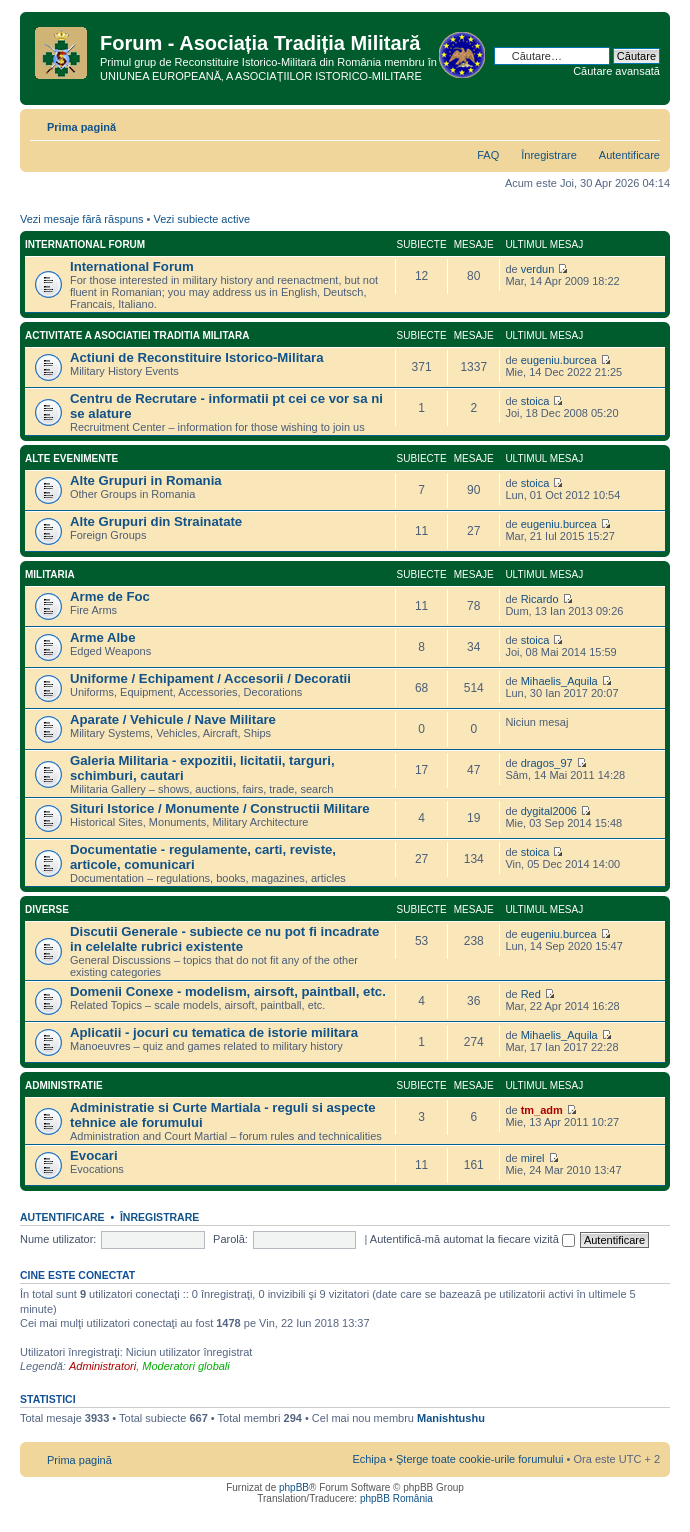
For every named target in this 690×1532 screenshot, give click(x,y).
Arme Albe (102, 637)
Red (531, 994)
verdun (538, 269)
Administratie (64, 1085)
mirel (533, 1158)
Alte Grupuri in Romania (146, 480)
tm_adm (542, 1110)
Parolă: (230, 1239)
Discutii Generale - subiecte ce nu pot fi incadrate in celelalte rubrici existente (224, 939)
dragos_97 (547, 763)
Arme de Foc (110, 596)
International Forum (85, 244)
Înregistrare (549, 155)
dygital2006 (549, 811)
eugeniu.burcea (559, 360)
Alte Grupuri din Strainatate (156, 521)
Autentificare (629, 155)
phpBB (294, 1487)
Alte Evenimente (71, 458)
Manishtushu (451, 1418)
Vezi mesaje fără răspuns (82, 219)
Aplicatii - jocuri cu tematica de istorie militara (214, 1032)
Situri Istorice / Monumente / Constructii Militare (220, 808)
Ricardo (540, 599)
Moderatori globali (185, 1366)
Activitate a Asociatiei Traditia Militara (137, 335)
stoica (535, 401)
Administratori (102, 1366)
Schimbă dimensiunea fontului (645, 123)
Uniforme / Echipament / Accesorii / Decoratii (210, 678)
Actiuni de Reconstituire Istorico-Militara (197, 357)
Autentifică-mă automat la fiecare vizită (472, 1239)
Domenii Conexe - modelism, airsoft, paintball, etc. (228, 991)
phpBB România (396, 1498)
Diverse (47, 909)
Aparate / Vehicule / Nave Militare (173, 719)
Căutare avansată (616, 71)
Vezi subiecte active (201, 219)
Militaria (50, 574)
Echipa (369, 1459)
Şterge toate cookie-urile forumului (480, 1459)
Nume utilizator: (58, 1239)
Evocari (94, 1155)
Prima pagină (81, 127)
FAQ (488, 155)
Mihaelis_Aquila (559, 681)
